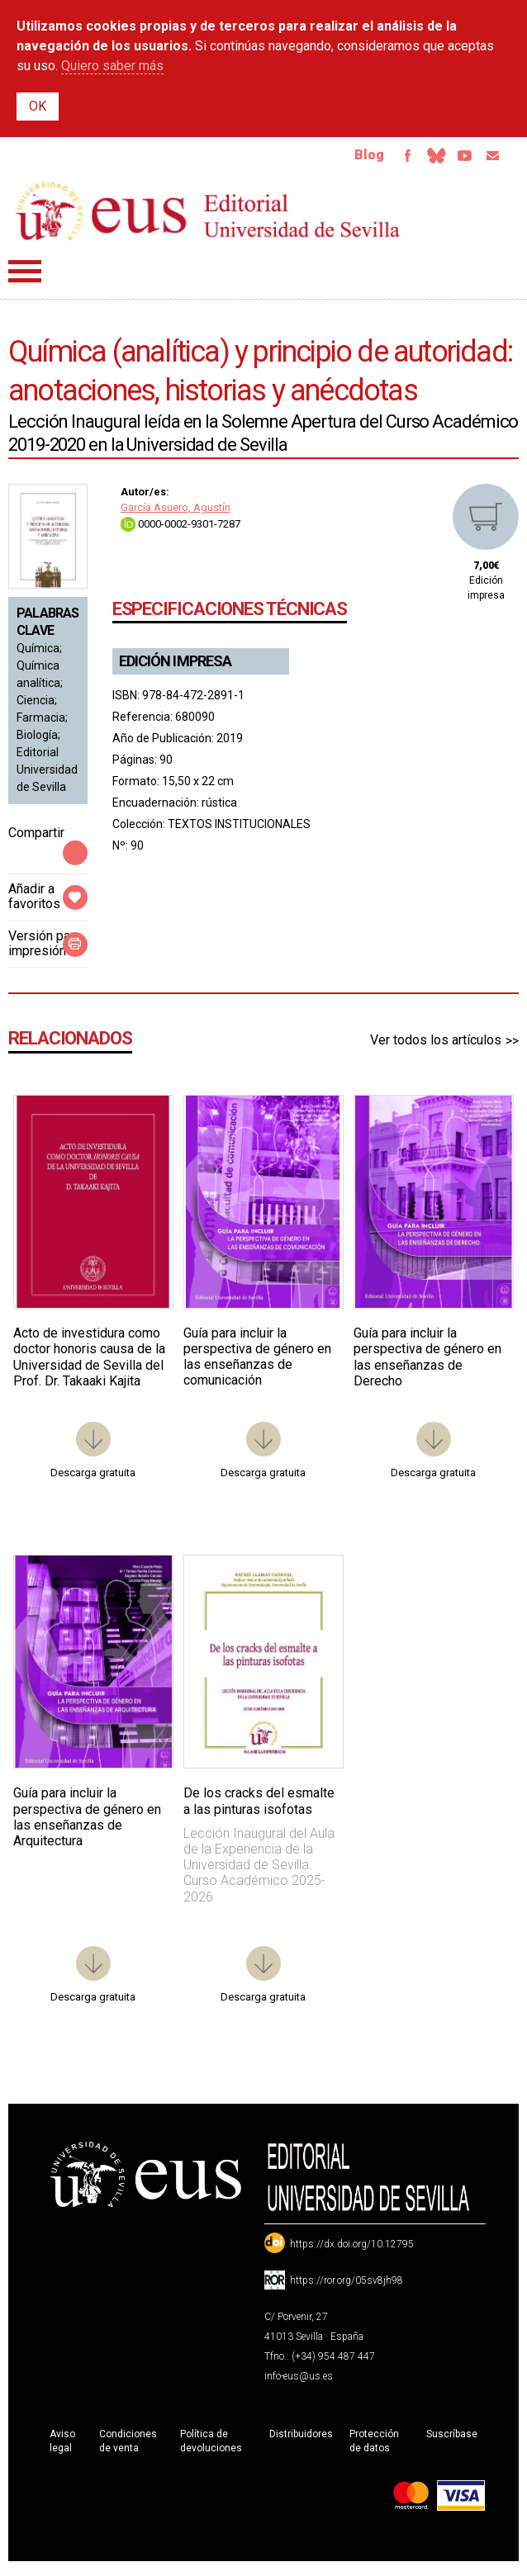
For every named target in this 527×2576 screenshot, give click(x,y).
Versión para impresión (44, 950)
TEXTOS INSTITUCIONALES (239, 830)
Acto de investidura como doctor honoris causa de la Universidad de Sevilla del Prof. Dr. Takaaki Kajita (89, 1363)
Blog (343, 158)
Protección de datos (374, 2447)
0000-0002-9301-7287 (180, 530)
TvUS (454, 158)
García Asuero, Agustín (175, 514)
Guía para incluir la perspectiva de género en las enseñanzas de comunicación (257, 1363)
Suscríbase (451, 2440)
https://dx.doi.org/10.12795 (352, 2250)
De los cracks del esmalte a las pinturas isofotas (259, 1807)
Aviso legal (62, 2447)
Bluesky (419, 158)
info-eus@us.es (298, 2383)
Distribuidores (301, 2440)
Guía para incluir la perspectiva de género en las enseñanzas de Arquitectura (87, 1823)
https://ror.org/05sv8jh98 (346, 2287)
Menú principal (24, 278)
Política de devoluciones (211, 2447)
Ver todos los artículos (435, 1046)
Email (489, 158)
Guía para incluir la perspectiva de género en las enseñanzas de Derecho (427, 1363)
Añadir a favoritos (34, 903)
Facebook (385, 158)
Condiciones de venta (128, 2447)
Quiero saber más (112, 65)
